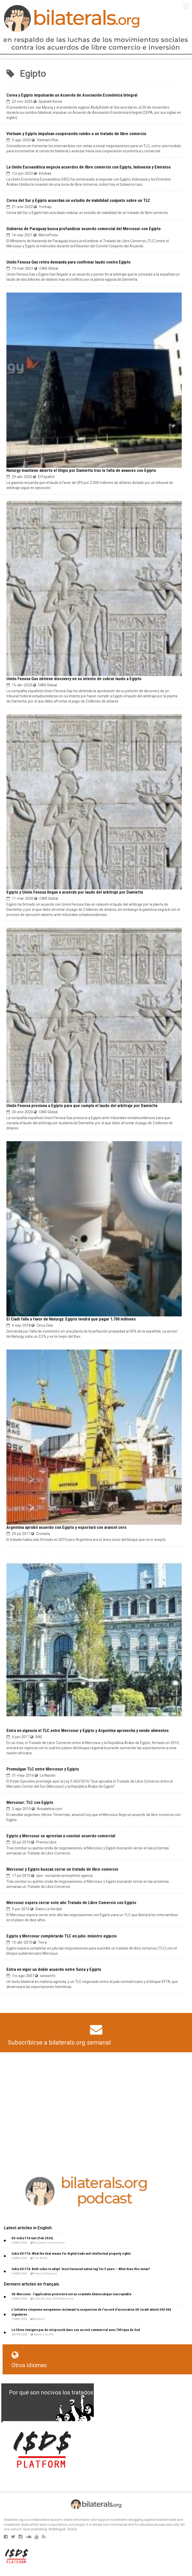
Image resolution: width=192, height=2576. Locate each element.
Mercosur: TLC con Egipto (29, 1802)
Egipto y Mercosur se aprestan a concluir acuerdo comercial (60, 1835)
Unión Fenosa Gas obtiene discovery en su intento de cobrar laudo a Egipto (73, 678)
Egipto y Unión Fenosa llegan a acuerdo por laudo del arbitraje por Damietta (74, 892)
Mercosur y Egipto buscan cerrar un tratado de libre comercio (62, 1869)
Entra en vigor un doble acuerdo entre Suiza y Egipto (53, 1969)
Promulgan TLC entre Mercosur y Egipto (42, 1769)
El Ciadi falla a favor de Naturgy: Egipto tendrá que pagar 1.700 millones (71, 1319)
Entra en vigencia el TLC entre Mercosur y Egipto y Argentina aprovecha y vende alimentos (87, 1730)
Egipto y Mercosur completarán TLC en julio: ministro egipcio (61, 1935)
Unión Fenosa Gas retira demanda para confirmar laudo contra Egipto (68, 262)
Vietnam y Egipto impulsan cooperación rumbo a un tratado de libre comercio (76, 133)
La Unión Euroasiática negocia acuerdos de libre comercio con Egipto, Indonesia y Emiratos (88, 167)
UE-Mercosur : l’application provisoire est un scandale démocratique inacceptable (71, 2294)
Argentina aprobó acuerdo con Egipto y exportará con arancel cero (66, 1527)
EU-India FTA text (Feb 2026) (32, 2238)
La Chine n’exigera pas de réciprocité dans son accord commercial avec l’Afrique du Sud (76, 2330)
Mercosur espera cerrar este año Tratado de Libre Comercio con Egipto (71, 1902)
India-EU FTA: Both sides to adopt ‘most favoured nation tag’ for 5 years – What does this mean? (81, 2269)
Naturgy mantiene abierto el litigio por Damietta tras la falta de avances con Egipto (81, 470)
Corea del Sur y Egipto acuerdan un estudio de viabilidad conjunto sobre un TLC (78, 200)
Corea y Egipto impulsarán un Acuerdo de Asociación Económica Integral (71, 95)
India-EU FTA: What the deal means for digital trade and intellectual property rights (71, 2253)
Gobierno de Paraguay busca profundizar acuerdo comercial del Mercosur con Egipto (83, 228)
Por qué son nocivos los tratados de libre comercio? (75, 2392)
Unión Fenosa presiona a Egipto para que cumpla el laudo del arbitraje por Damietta (81, 1105)
